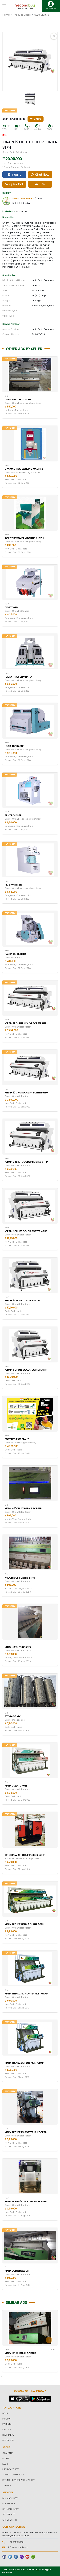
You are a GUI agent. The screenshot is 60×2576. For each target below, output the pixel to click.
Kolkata (7, 2424)
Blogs (5, 2458)
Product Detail (22, 14)
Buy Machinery (10, 2498)
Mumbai (6, 2418)
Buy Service (8, 2503)
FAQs (5, 2463)
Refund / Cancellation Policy (18, 2480)
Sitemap (6, 2485)
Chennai (6, 2429)
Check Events (9, 2519)
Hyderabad (8, 2434)
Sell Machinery (10, 2509)
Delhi (5, 2413)
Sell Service (8, 2514)
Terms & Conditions (13, 2474)
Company (7, 2453)
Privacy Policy (10, 2469)
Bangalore (8, 2440)
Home (6, 14)
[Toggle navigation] (4, 6)
